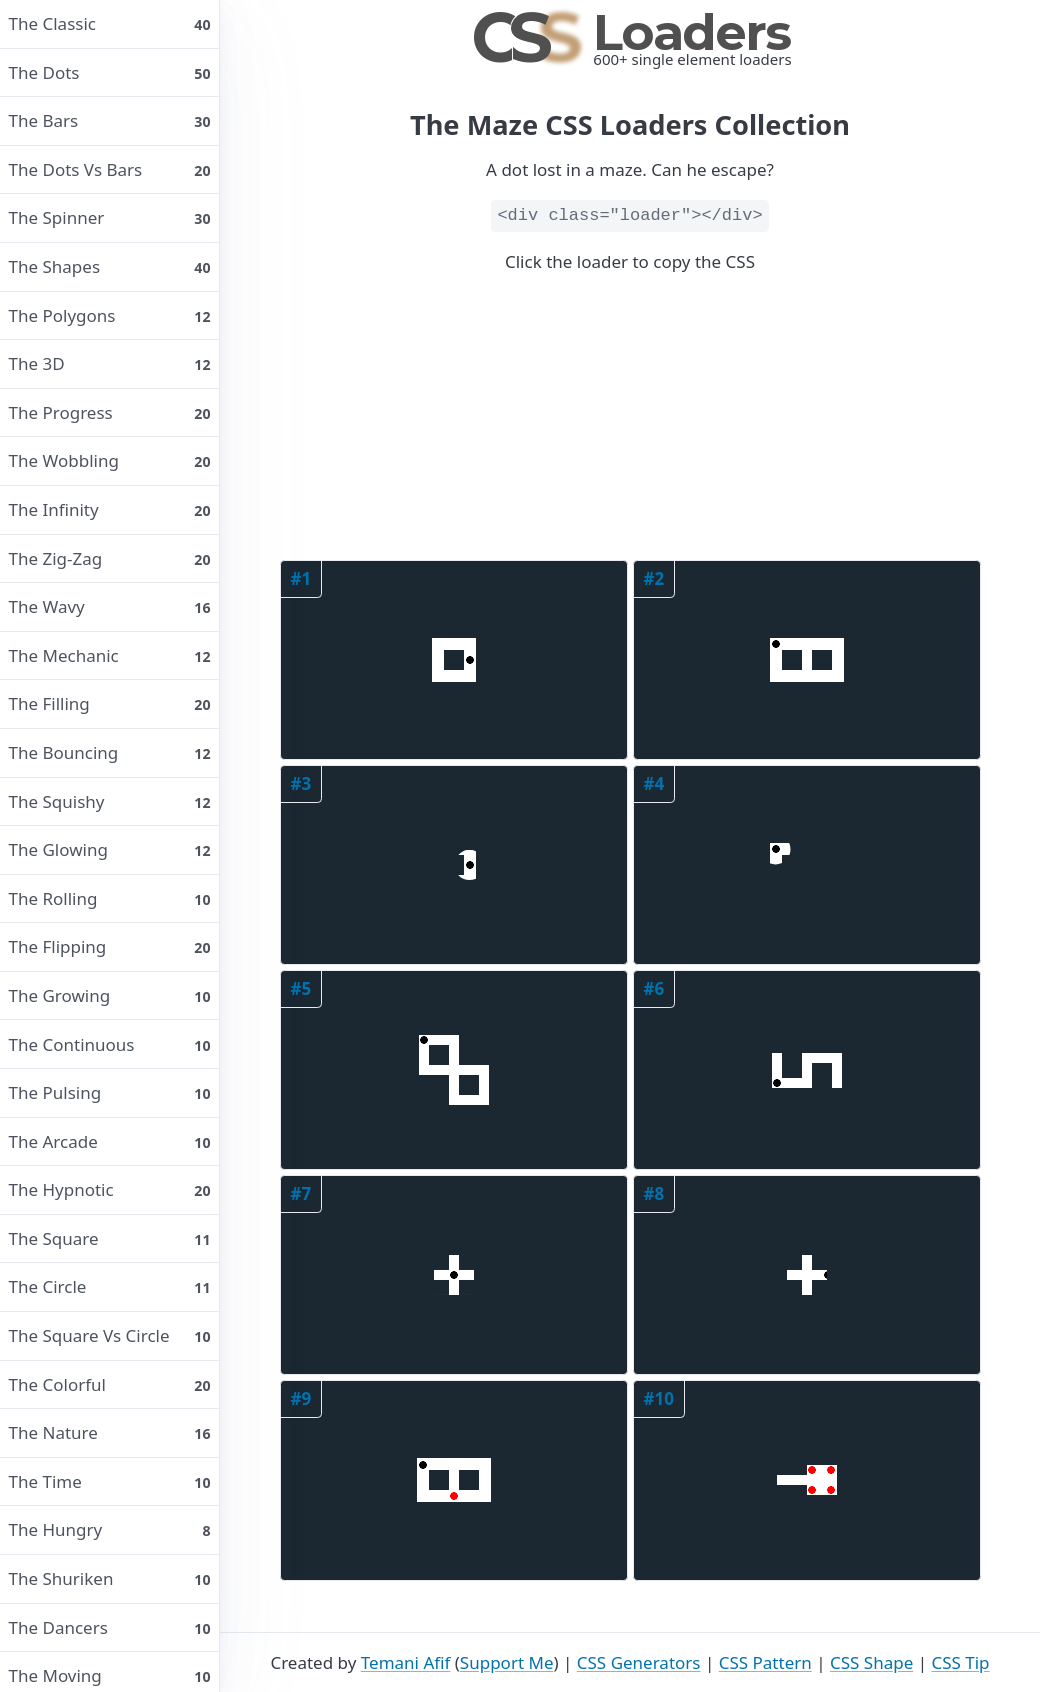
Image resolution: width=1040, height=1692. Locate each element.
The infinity (110, 509)
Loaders (630, 32)
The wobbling (110, 460)
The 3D (110, 363)
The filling (110, 703)
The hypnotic (110, 1189)
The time (110, 1481)
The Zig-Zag (110, 558)
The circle (110, 1286)
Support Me (507, 1662)
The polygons (110, 315)
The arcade (110, 1141)
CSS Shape (871, 1662)
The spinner (110, 217)
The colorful (110, 1384)
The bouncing (110, 752)
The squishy (110, 801)
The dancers (110, 1627)
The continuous (110, 1044)
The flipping (110, 946)
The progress (110, 412)
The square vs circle (110, 1335)
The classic (110, 23)
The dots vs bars (110, 169)
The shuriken (110, 1578)
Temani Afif (406, 1662)
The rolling (110, 898)
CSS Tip (960, 1662)
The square (110, 1238)
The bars (110, 120)
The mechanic (110, 655)
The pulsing (110, 1092)
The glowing (110, 849)
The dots (110, 72)
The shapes (110, 266)
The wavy (110, 606)
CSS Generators (639, 1662)
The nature (110, 1432)
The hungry (110, 1529)
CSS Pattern (765, 1662)
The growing (110, 995)
